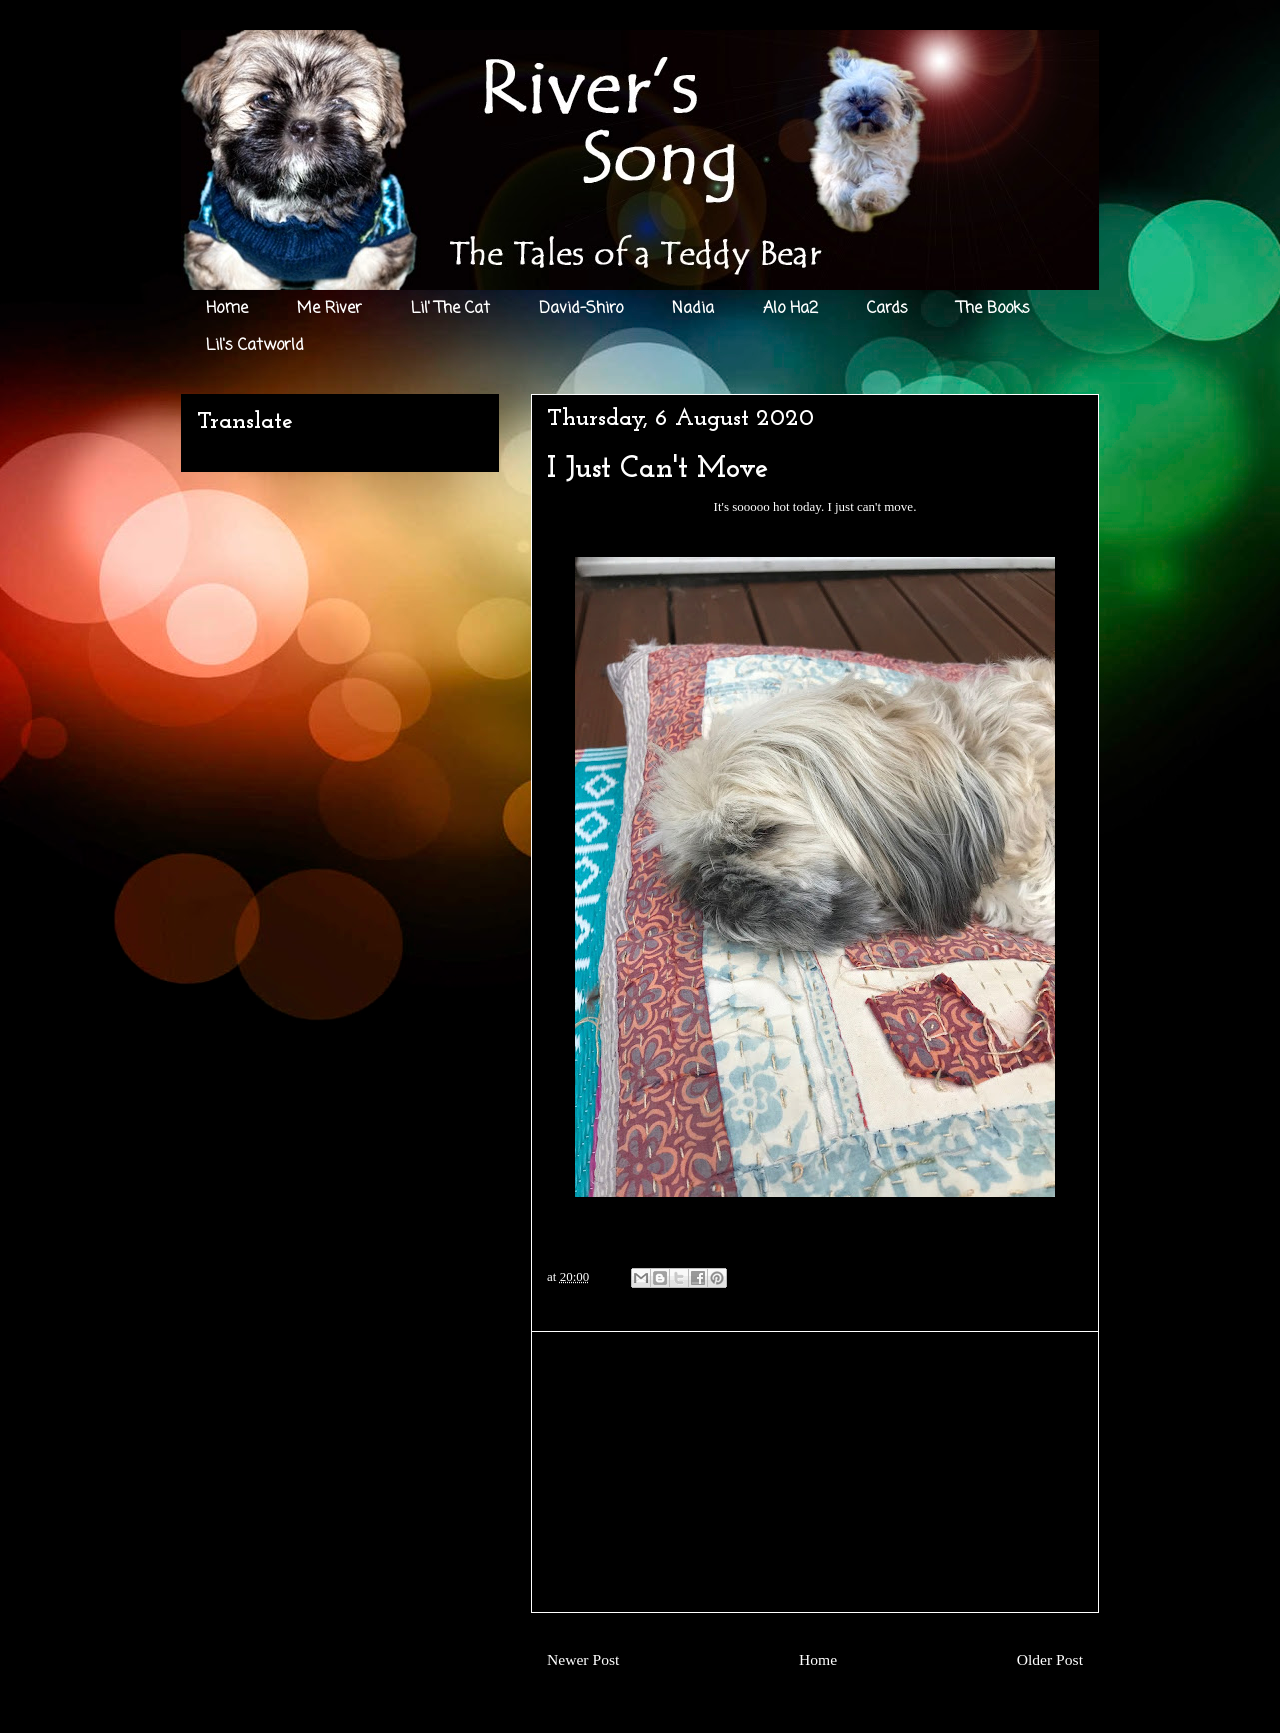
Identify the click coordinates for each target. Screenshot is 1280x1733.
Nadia (693, 309)
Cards (887, 309)
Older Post (1050, 1659)
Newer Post (583, 1659)
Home (227, 309)
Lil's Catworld (255, 346)
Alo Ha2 (790, 309)
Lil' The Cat (450, 309)
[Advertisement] (815, 1472)
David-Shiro (581, 309)
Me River (329, 309)
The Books (993, 309)
